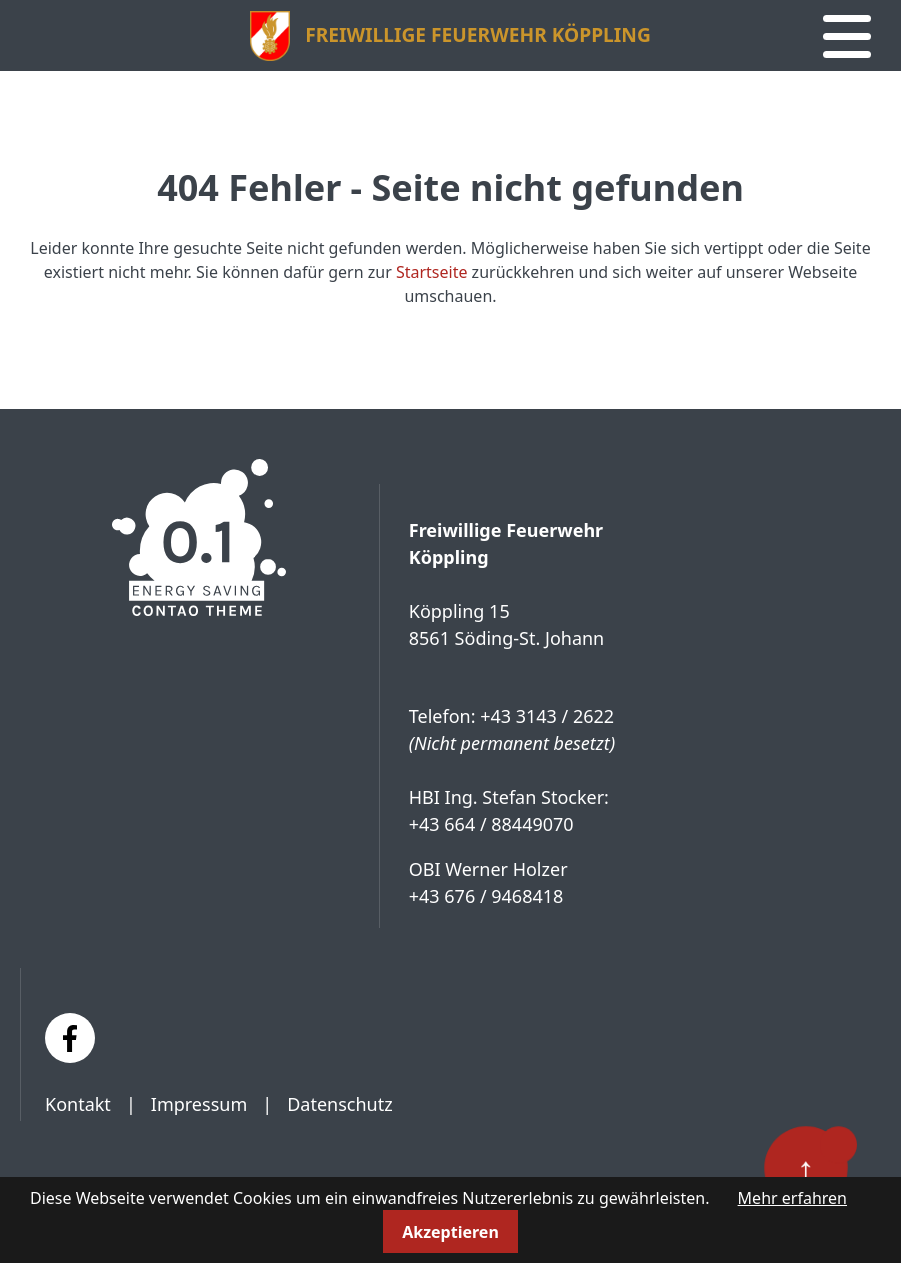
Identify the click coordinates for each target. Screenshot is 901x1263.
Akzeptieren (450, 1232)
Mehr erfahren (792, 1198)
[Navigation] (847, 37)
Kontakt (78, 1104)
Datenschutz (339, 1104)
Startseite (432, 272)
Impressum (199, 1104)
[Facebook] (70, 1038)
